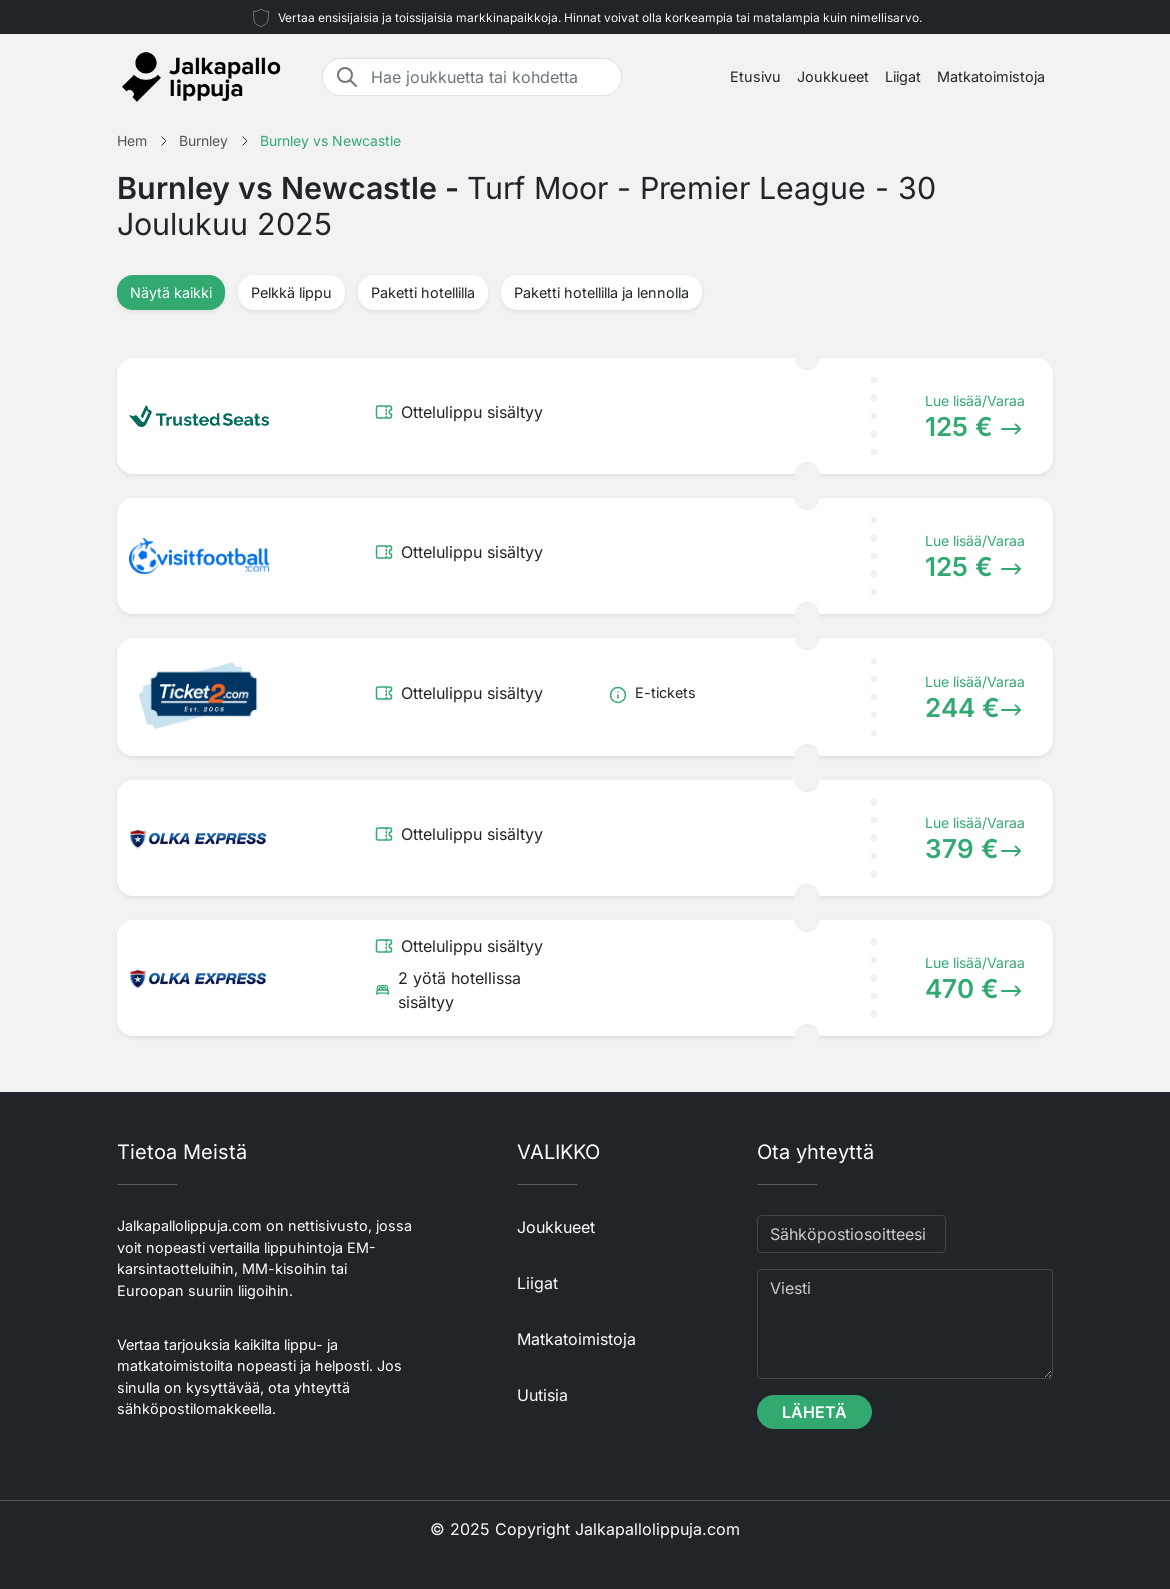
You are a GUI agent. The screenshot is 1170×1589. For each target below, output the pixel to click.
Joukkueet (833, 76)
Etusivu (755, 76)
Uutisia (542, 1395)
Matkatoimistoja (991, 76)
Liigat (903, 76)
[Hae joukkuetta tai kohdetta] (490, 77)
